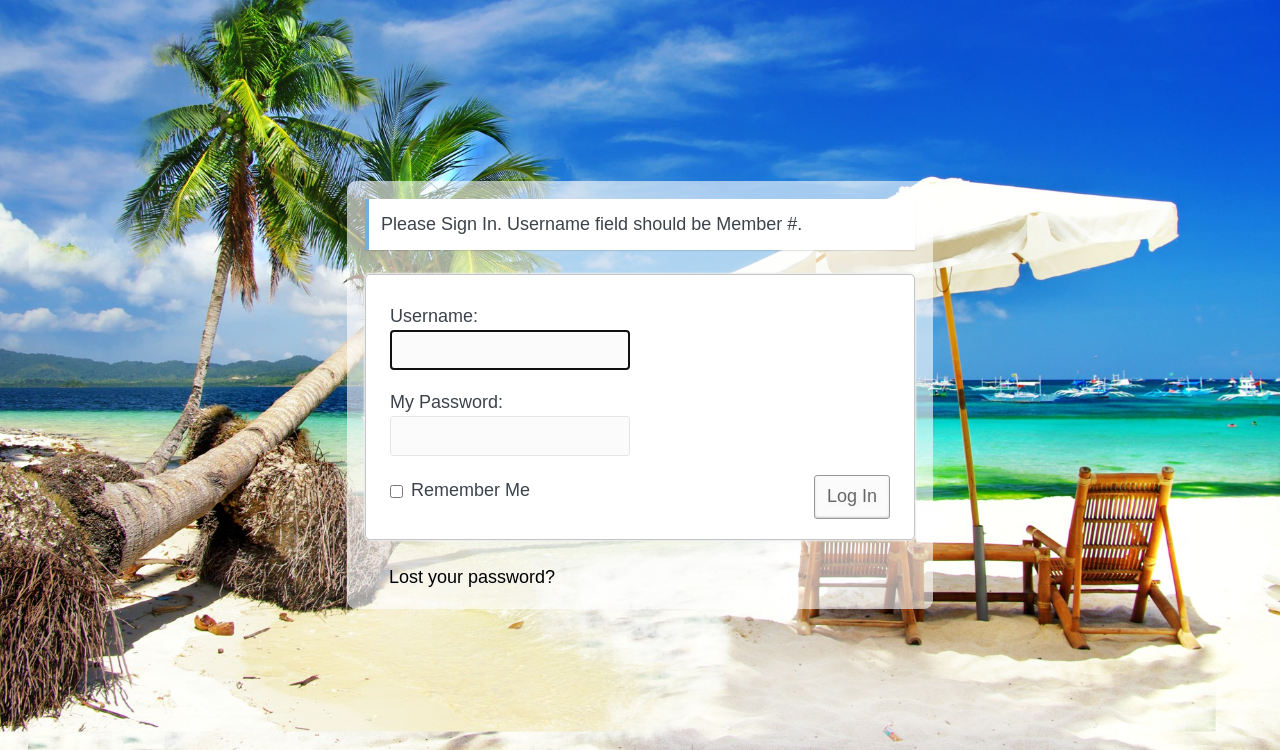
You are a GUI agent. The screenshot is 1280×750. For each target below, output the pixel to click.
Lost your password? (472, 577)
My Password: (510, 424)
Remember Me (460, 490)
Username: (510, 338)
